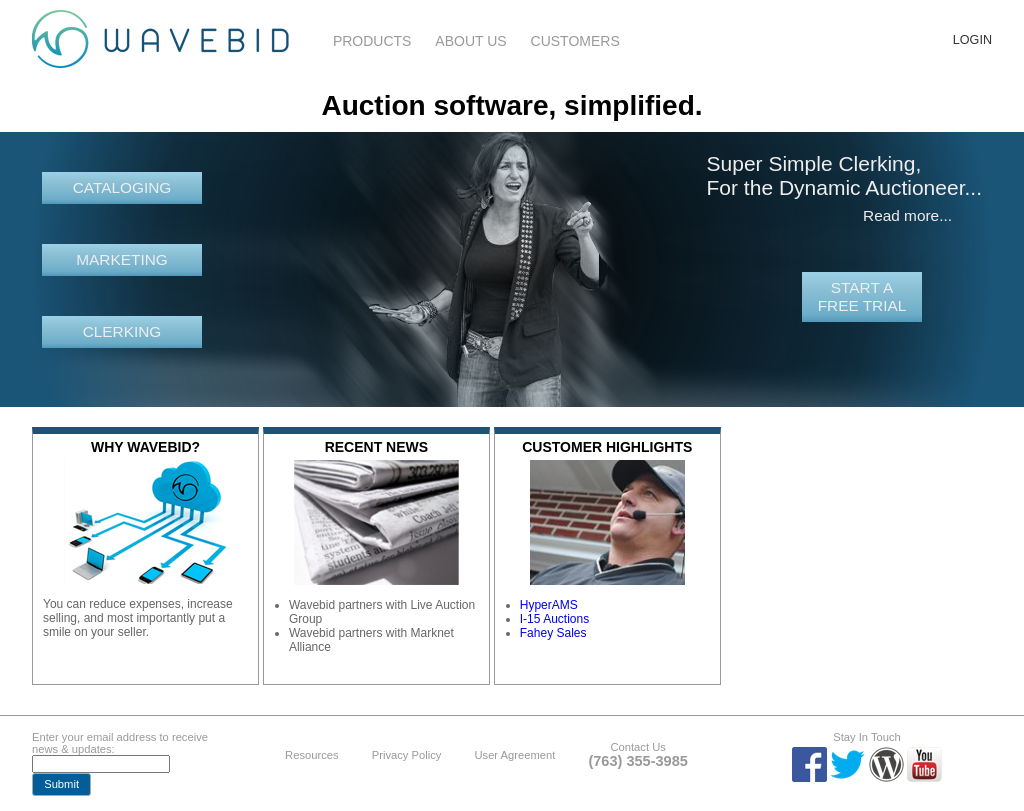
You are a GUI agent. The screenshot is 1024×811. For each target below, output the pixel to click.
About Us (470, 41)
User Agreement (514, 755)
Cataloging (122, 187)
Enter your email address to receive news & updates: (120, 743)
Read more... (907, 215)
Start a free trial (862, 296)
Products (372, 41)
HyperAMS (549, 605)
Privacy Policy (407, 755)
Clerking (122, 331)
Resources (311, 755)
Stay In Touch (867, 737)
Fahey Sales (553, 633)
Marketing (122, 259)
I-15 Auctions (554, 619)
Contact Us (637, 747)
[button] (61, 784)
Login (972, 40)
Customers (575, 41)
